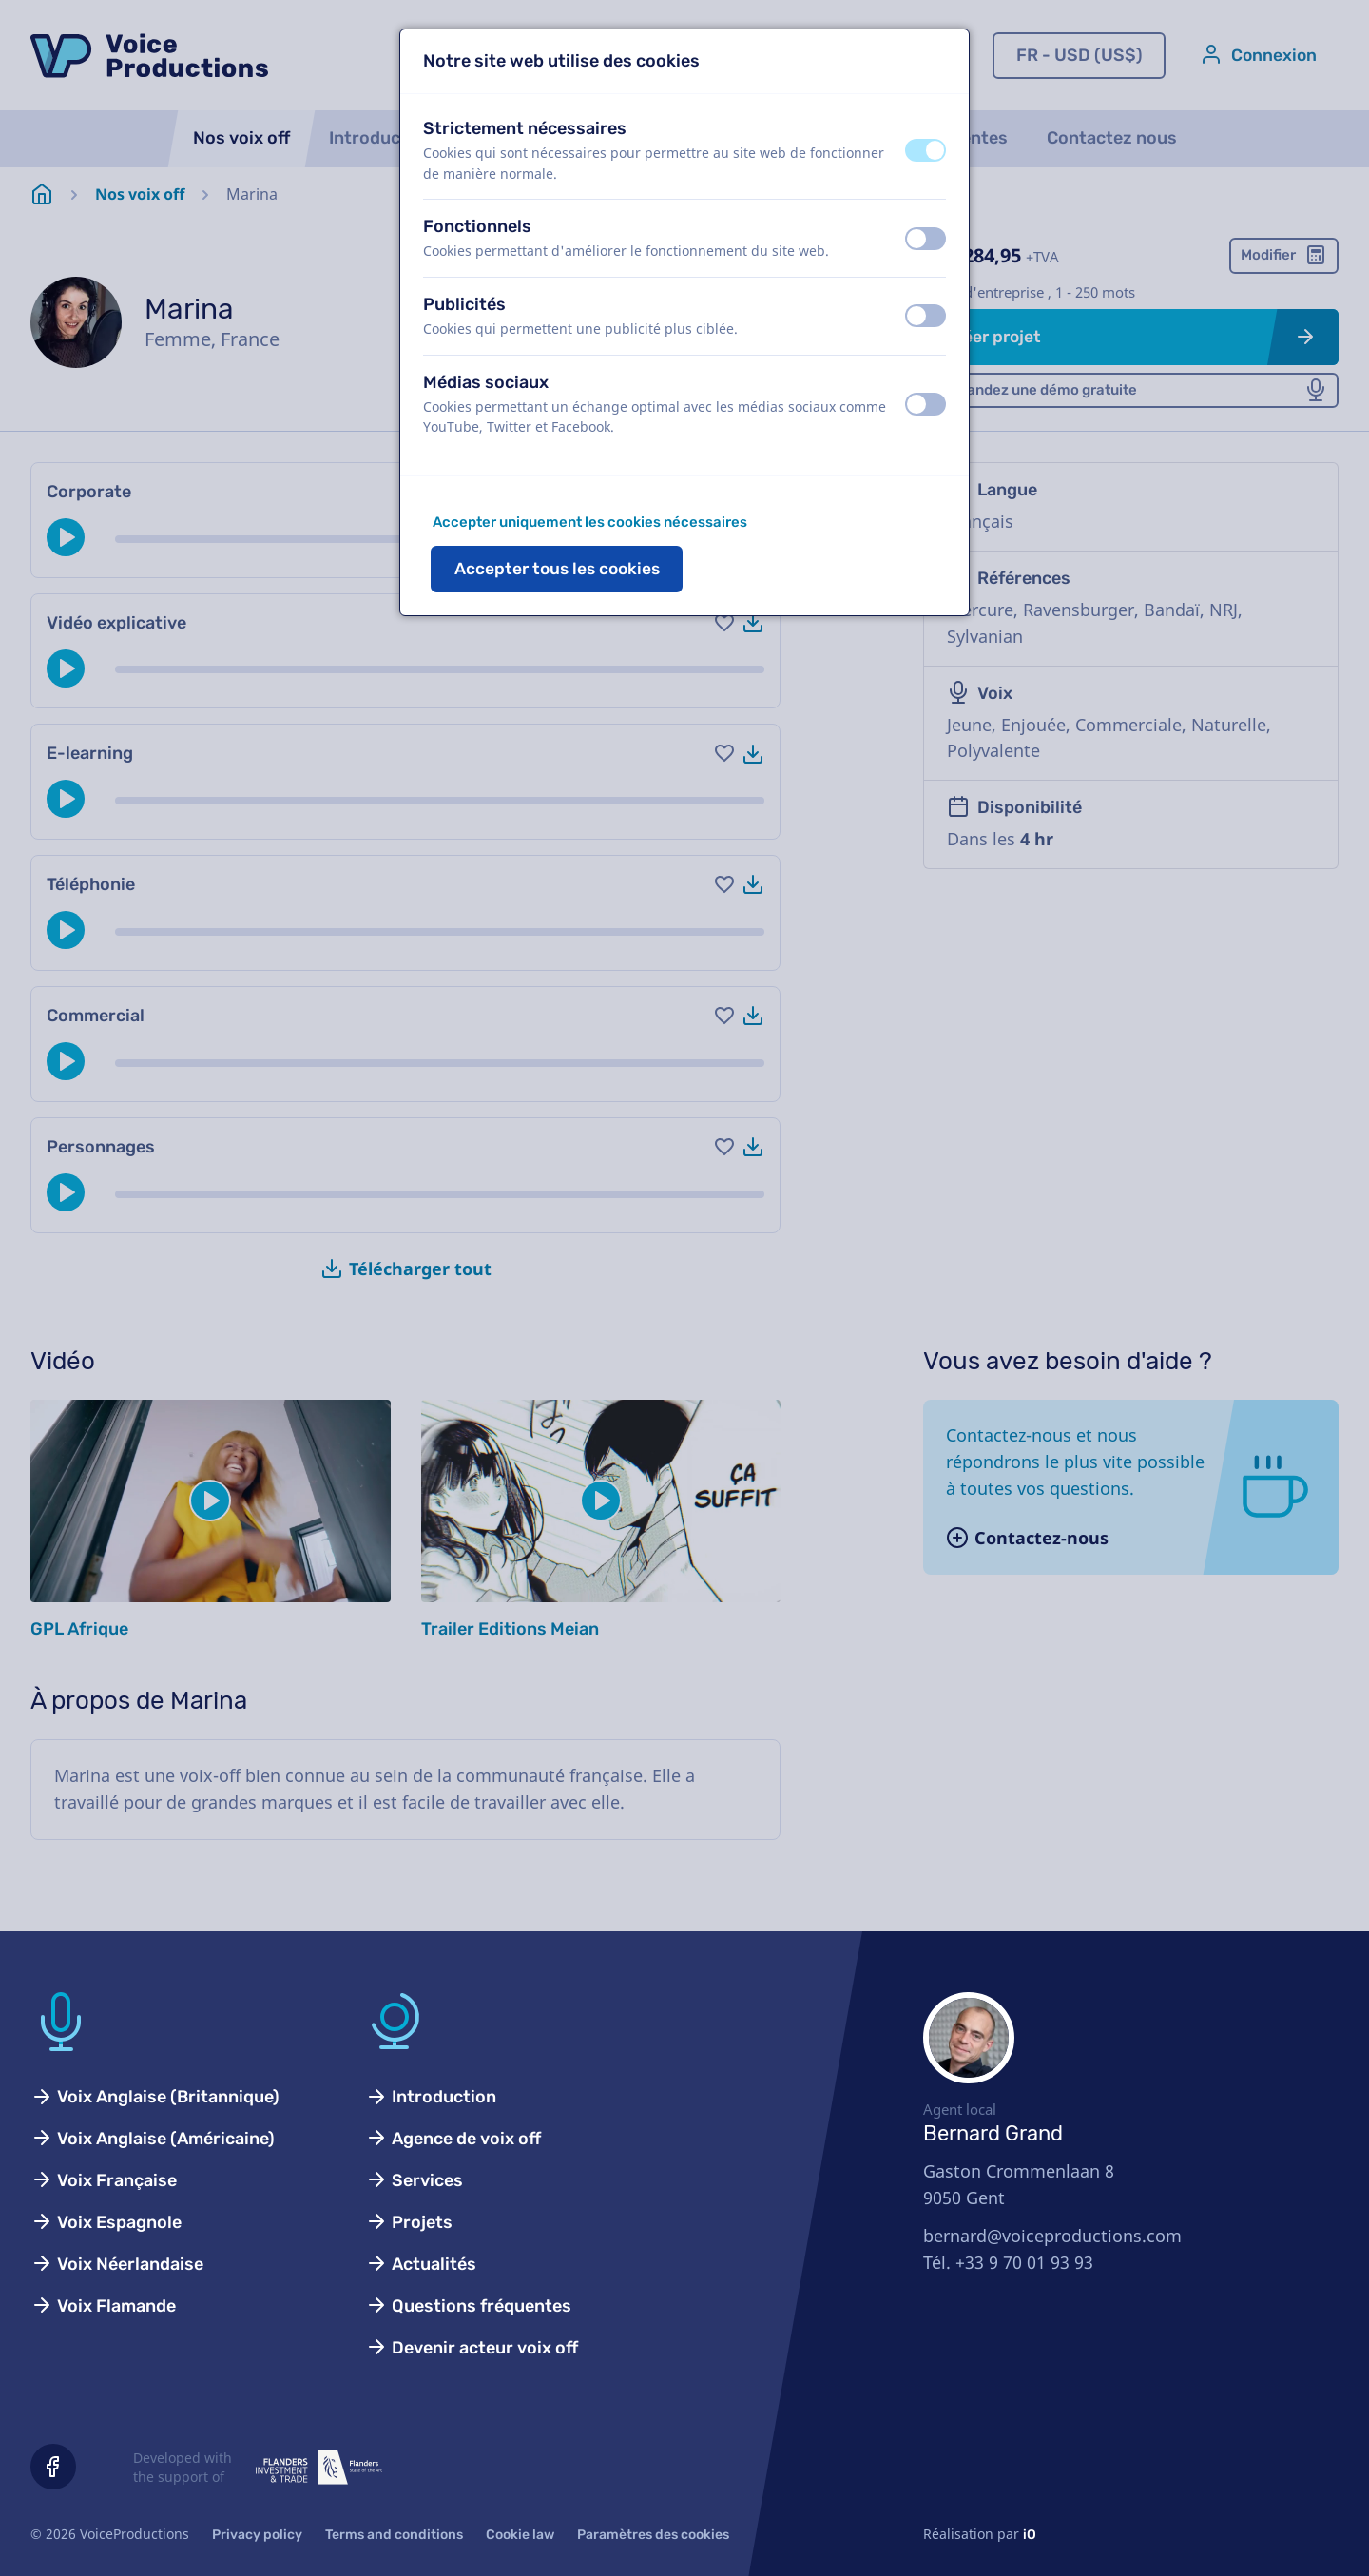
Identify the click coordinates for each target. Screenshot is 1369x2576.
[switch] (925, 150)
